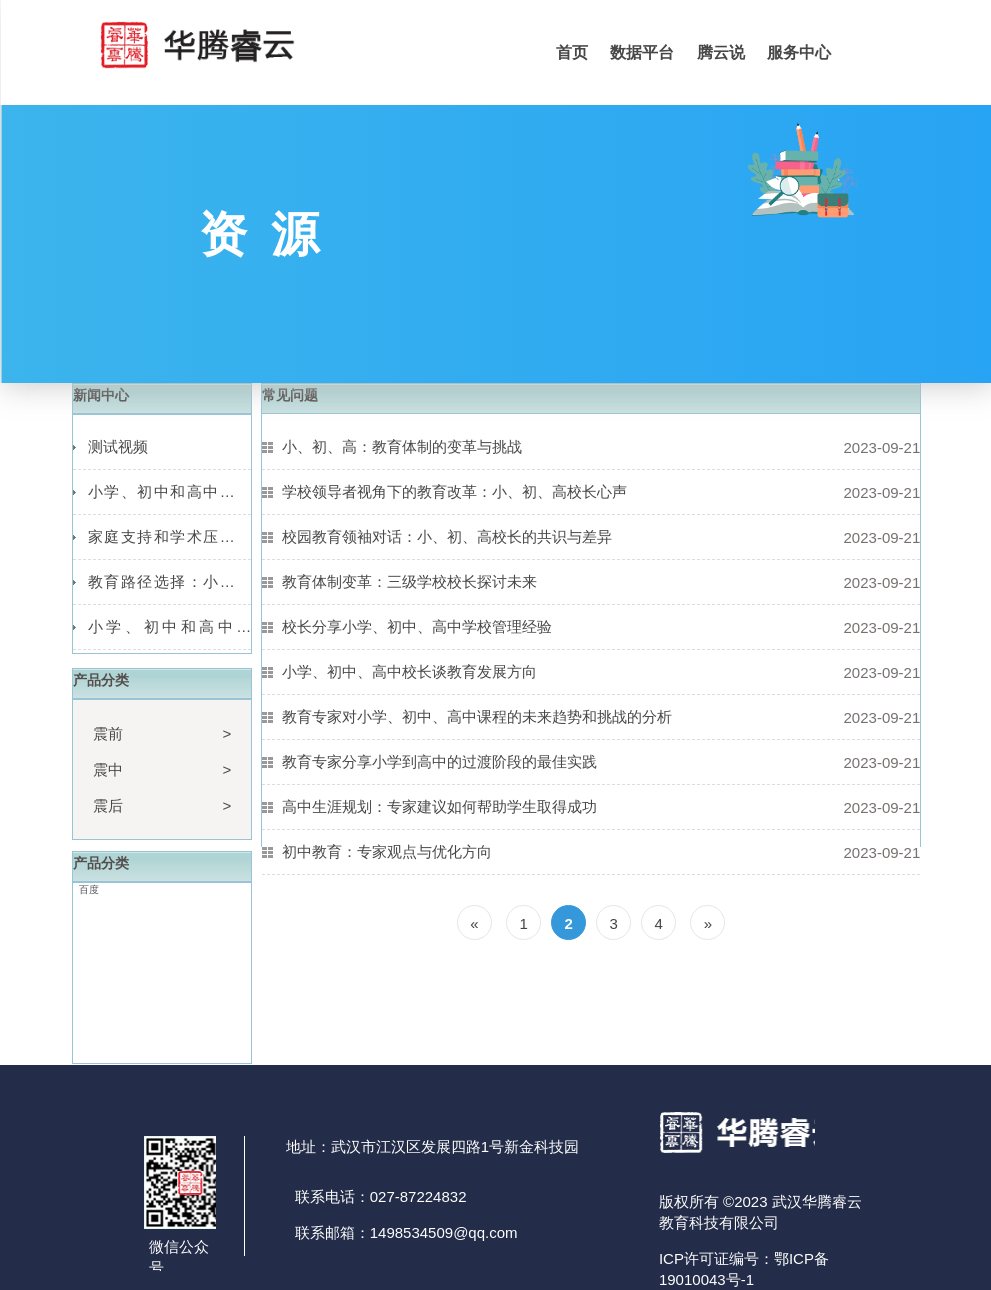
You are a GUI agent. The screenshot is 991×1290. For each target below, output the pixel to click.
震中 (108, 769)
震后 (108, 805)
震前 (108, 733)
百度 (89, 889)
